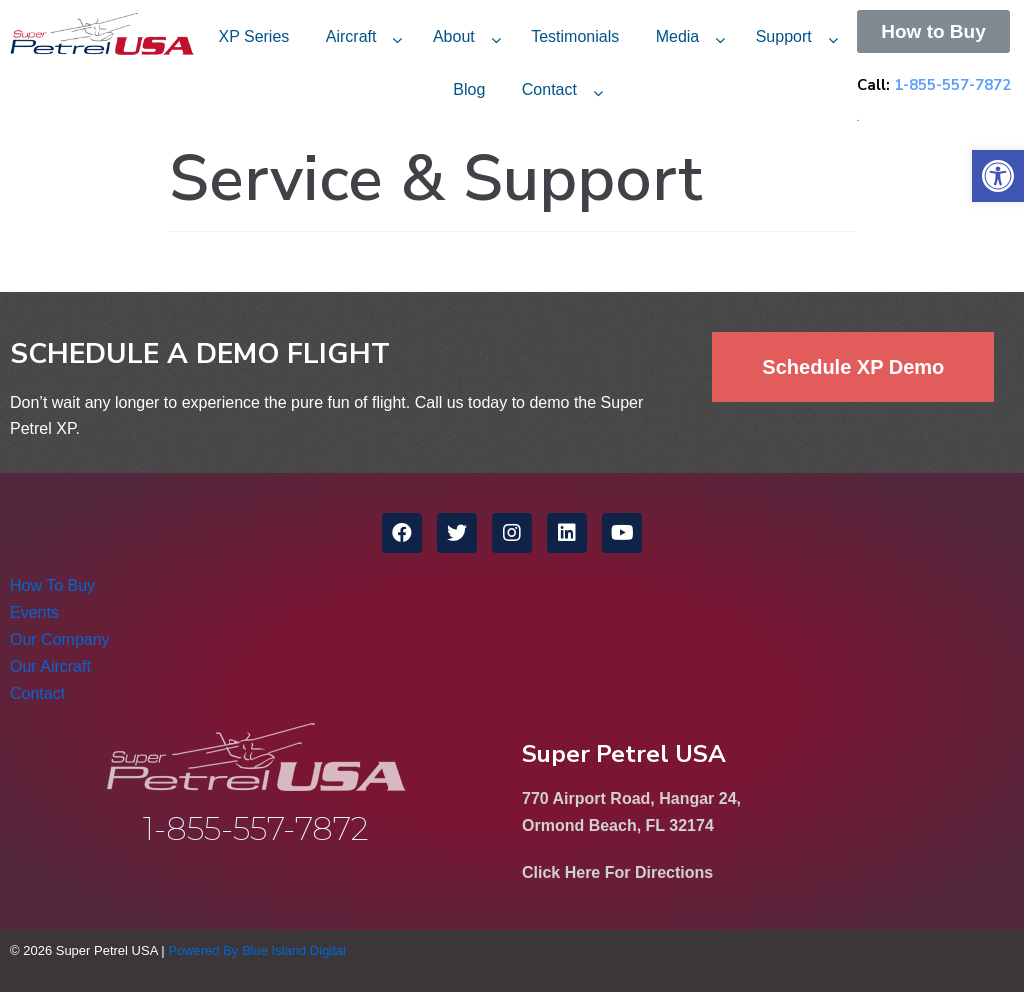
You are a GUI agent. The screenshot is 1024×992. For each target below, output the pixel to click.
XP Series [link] (253, 36)
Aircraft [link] (351, 36)
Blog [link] (469, 89)
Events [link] (34, 612)
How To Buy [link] (52, 585)
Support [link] (784, 36)
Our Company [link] (60, 639)
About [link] (454, 36)
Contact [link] (549, 89)
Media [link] (678, 36)
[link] (998, 176)
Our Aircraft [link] (50, 666)
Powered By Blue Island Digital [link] (257, 950)
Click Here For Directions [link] (617, 872)
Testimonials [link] (575, 36)
